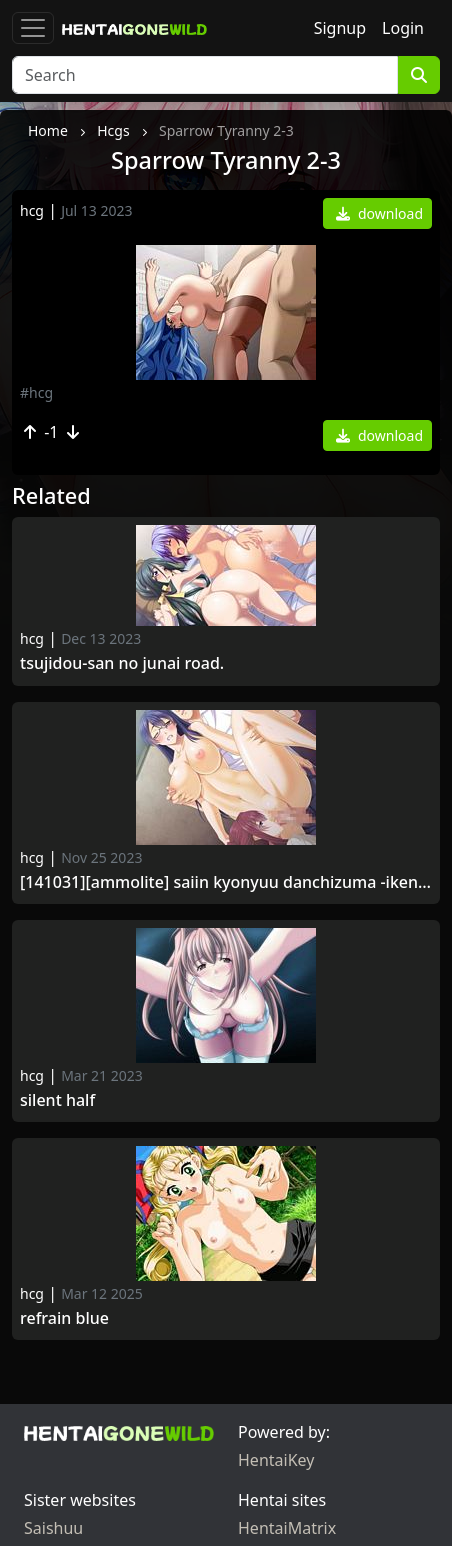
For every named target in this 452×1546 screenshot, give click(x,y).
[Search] (205, 75)
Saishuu (53, 1528)
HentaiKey (276, 1460)
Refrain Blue (64, 1318)
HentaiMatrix (287, 1528)
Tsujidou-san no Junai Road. (124, 663)
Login (403, 28)
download (379, 213)
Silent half (57, 1100)
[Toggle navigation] (33, 28)
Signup (340, 28)
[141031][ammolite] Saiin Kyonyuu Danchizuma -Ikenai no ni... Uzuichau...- (226, 882)
